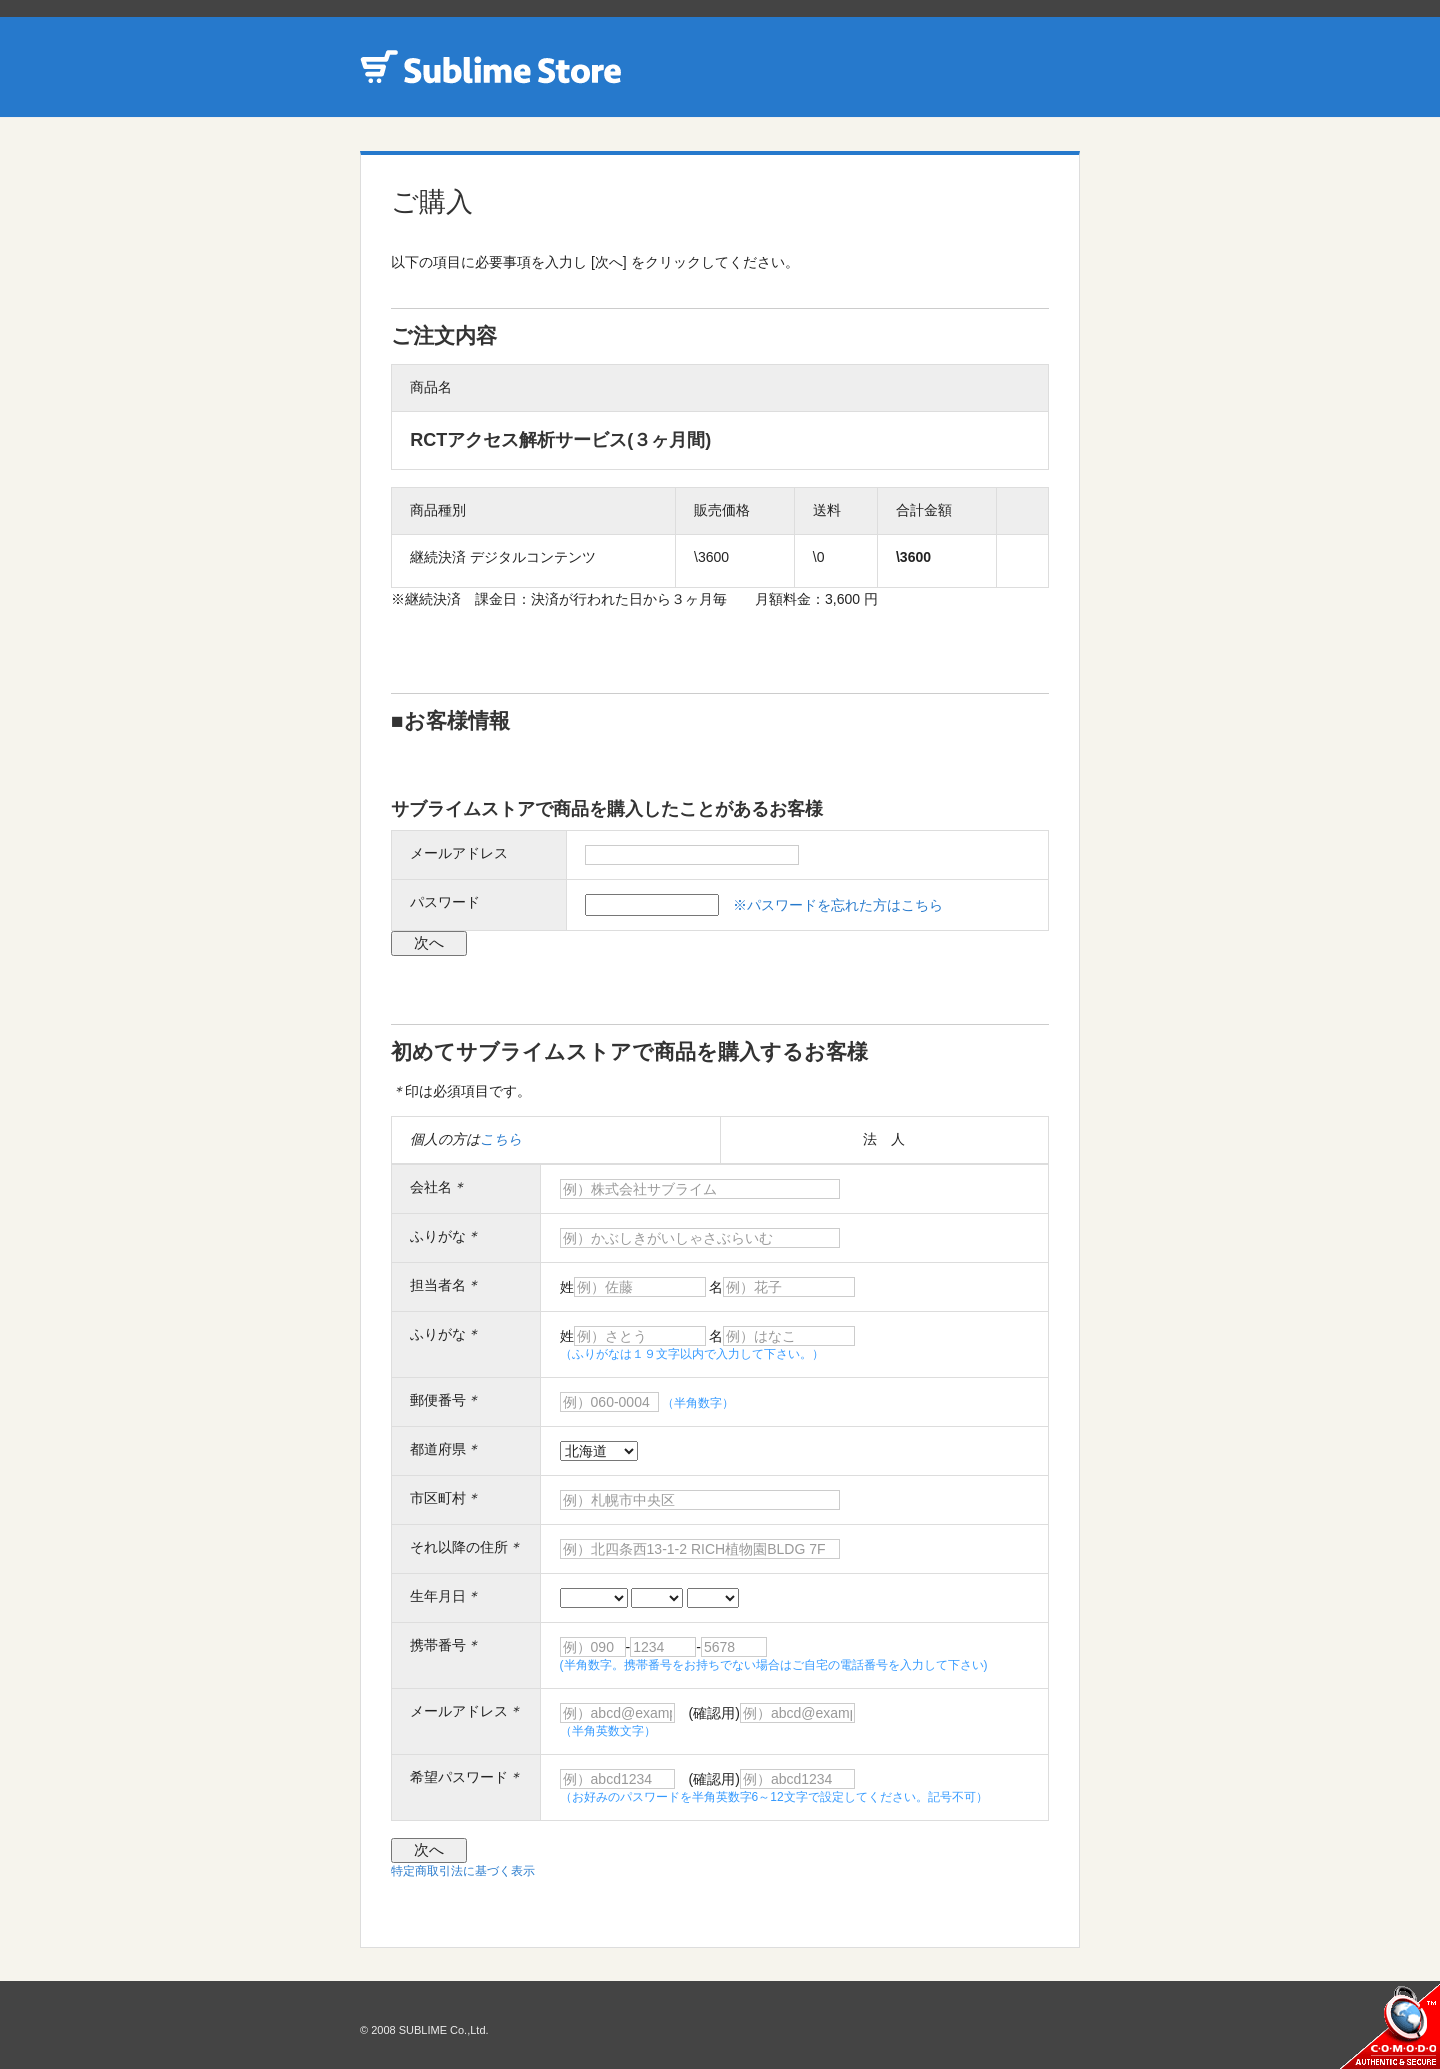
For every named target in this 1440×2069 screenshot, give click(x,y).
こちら (501, 1139)
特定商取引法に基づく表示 (463, 1871)
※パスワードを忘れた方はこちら (838, 905)
